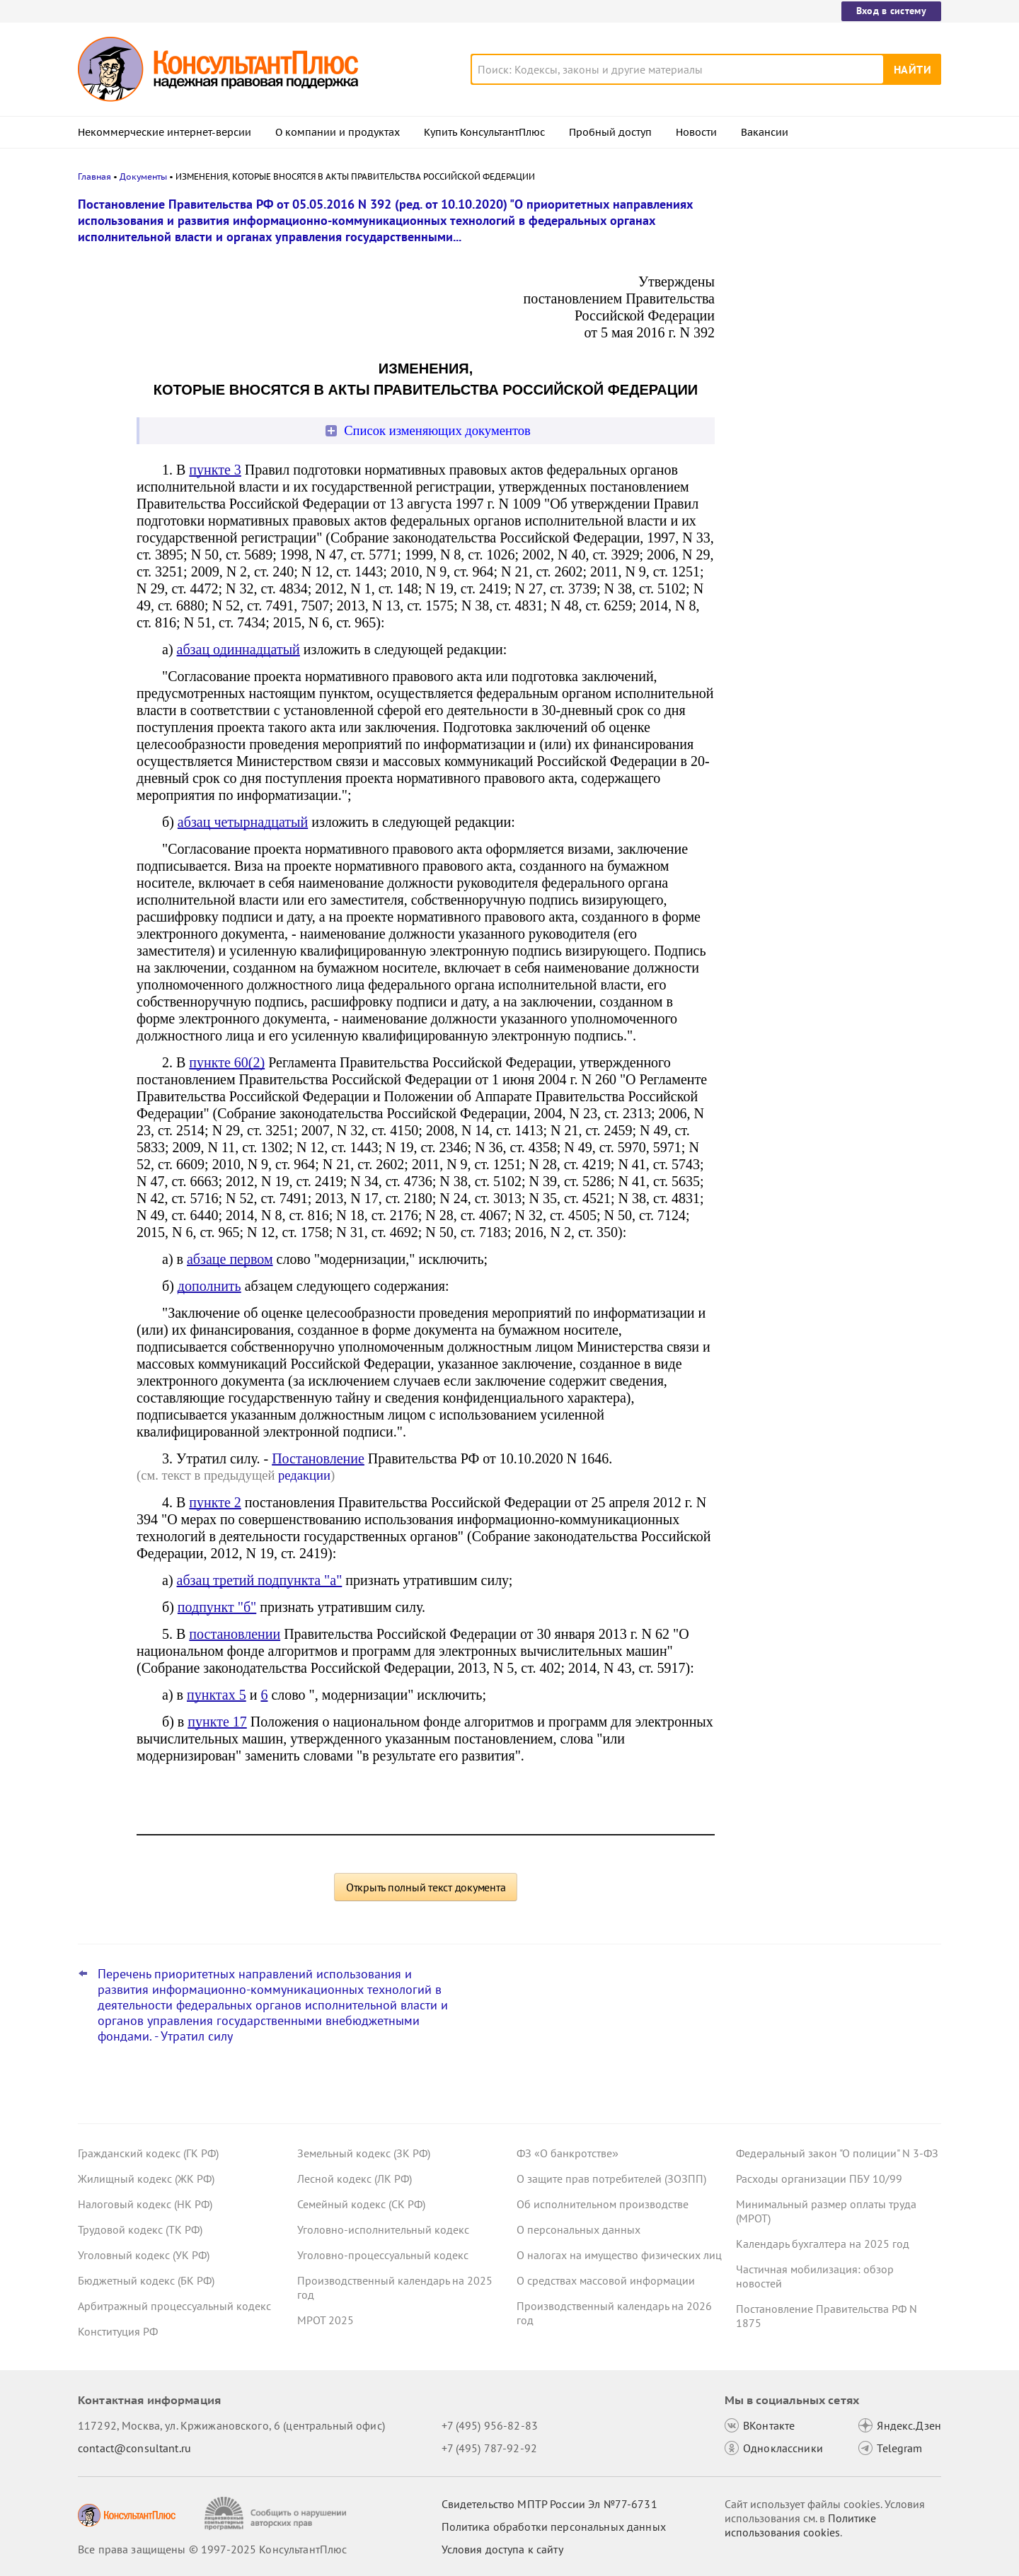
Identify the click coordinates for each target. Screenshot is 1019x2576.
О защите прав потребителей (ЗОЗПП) (611, 2178)
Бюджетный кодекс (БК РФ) (146, 2280)
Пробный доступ (610, 132)
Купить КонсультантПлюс (484, 132)
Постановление (318, 1458)
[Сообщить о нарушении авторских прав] (277, 2513)
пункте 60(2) (227, 1062)
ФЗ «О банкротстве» (567, 2153)
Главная (94, 176)
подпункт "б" (217, 1607)
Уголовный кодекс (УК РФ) (143, 2255)
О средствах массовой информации (606, 2280)
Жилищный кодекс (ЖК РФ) (146, 2178)
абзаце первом (230, 1259)
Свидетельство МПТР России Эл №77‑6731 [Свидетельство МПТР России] (549, 2504)
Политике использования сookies (800, 2525)
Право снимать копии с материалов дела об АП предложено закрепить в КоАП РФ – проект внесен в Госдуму (831, 277)
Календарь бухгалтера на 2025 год (822, 2243)
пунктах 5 (216, 1694)
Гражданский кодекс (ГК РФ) (148, 2153)
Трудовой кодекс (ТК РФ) (140, 2229)
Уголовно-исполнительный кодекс (383, 2229)
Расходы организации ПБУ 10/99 (819, 2178)
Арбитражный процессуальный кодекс (174, 2306)
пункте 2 (215, 1502)
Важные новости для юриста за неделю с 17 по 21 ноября (818, 425)
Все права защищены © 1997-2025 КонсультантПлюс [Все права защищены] (212, 2549)
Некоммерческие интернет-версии (164, 132)
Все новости (773, 553)
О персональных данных (578, 2229)
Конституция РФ (118, 2331)
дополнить (209, 1286)
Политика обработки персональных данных (554, 2526)
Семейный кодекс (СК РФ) (361, 2204)
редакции (304, 1475)
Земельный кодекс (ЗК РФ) (363, 2153)
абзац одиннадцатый (238, 649)
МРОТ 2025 (325, 2320)
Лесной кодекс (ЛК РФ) (354, 2178)
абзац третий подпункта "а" (259, 1580)
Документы (143, 176)
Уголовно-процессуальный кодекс (382, 2255)
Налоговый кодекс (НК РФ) (145, 2204)
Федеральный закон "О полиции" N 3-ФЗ (837, 2153)
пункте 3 (215, 469)
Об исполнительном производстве (603, 2204)
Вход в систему (891, 10)
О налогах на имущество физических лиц (619, 2255)
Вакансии (764, 132)
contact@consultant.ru (134, 2448)
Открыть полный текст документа (426, 1887)
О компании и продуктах (337, 132)
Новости (696, 132)
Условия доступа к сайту (502, 2549)
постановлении (234, 1634)
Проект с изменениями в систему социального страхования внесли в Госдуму (827, 354)
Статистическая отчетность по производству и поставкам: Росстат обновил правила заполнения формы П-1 (832, 501)
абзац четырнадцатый (243, 822)
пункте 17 (217, 1721)
